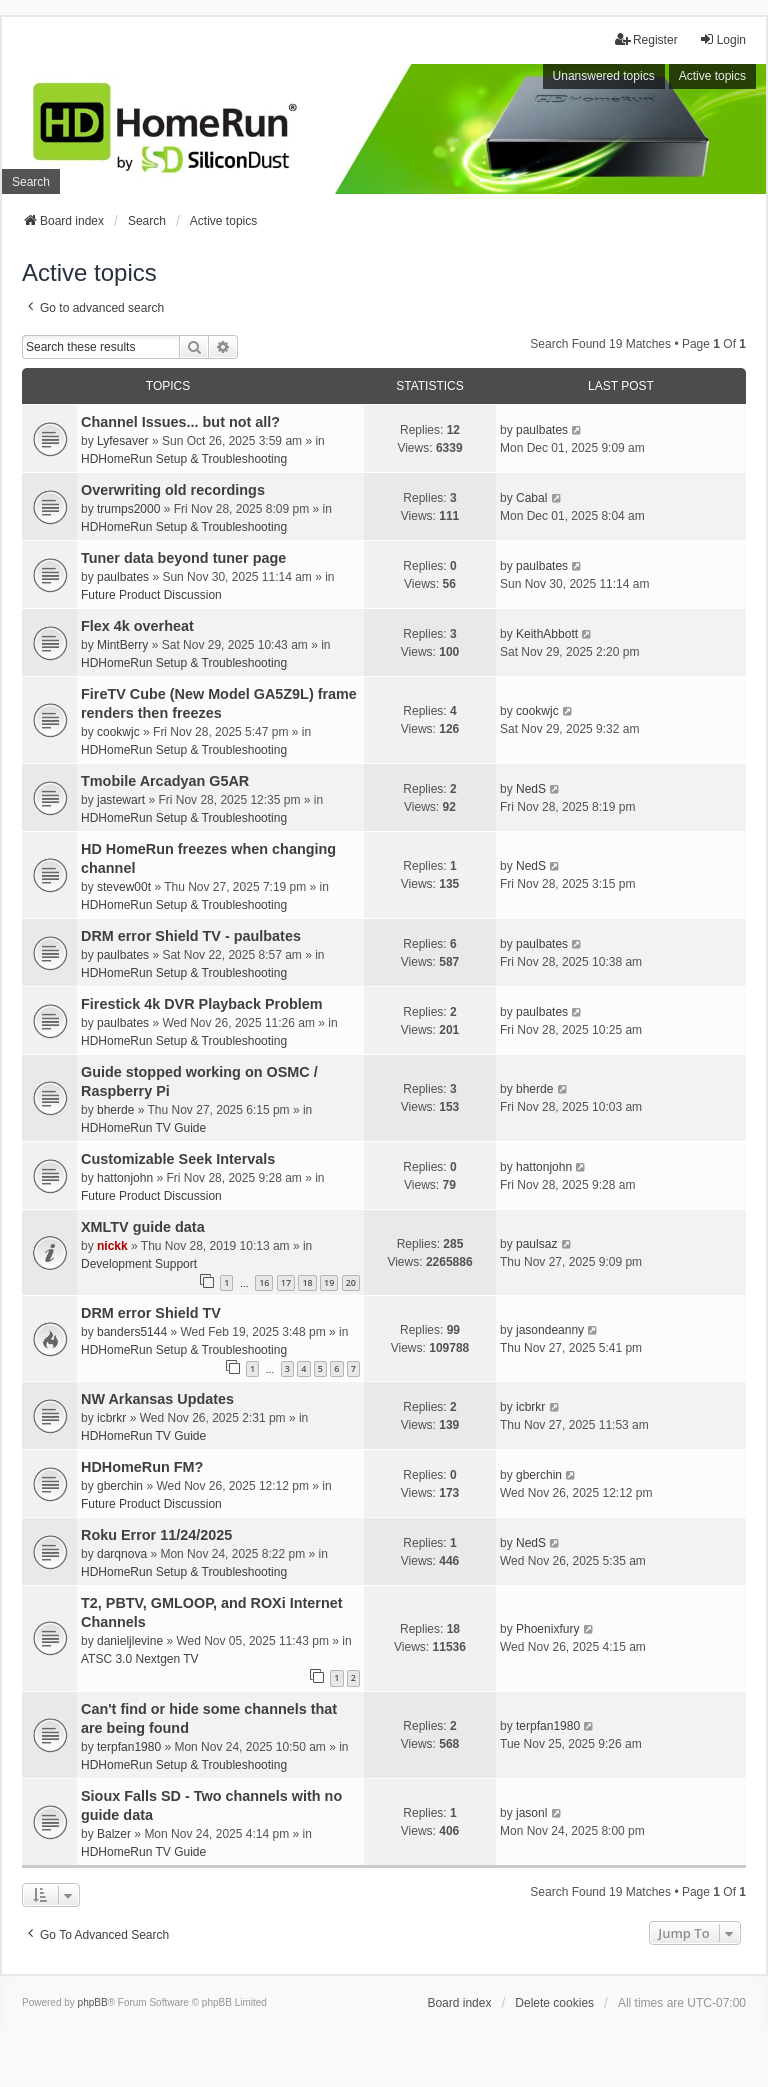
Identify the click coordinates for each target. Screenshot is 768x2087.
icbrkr (111, 1418)
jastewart (121, 800)
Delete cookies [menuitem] (554, 2003)
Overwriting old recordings (173, 490)
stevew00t (124, 887)
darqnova (122, 1554)
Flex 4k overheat (137, 626)
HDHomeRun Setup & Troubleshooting (184, 459)
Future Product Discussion (151, 595)
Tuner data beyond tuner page (183, 558)
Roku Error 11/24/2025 (156, 1535)
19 (329, 1282)
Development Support (139, 1264)
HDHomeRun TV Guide (143, 1128)
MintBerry (122, 645)
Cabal (531, 498)
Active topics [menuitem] (712, 76)
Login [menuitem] (722, 39)
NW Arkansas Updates (157, 1399)
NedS (531, 789)
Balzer (114, 1834)
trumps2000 (128, 509)
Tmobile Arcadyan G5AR (165, 781)
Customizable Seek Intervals (178, 1159)
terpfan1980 (129, 1747)
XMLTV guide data (143, 1227)
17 (286, 1282)
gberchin (120, 1486)
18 (307, 1282)
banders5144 (132, 1332)
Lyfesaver (123, 441)
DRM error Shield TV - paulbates (191, 936)
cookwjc (118, 732)
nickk (112, 1246)
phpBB (93, 2002)
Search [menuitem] (31, 182)
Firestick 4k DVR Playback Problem (202, 1004)
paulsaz (536, 1244)
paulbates (542, 430)
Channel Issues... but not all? (180, 422)
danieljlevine (130, 1641)
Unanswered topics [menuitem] (604, 76)
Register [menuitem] (646, 39)
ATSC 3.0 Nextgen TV (140, 1659)
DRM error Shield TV (151, 1313)
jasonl (531, 1813)
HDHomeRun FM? (142, 1467)
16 (264, 1282)
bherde (115, 1110)
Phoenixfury (547, 1629)
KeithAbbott (547, 634)
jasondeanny (550, 1330)
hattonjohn (125, 1178)
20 (351, 1282)
